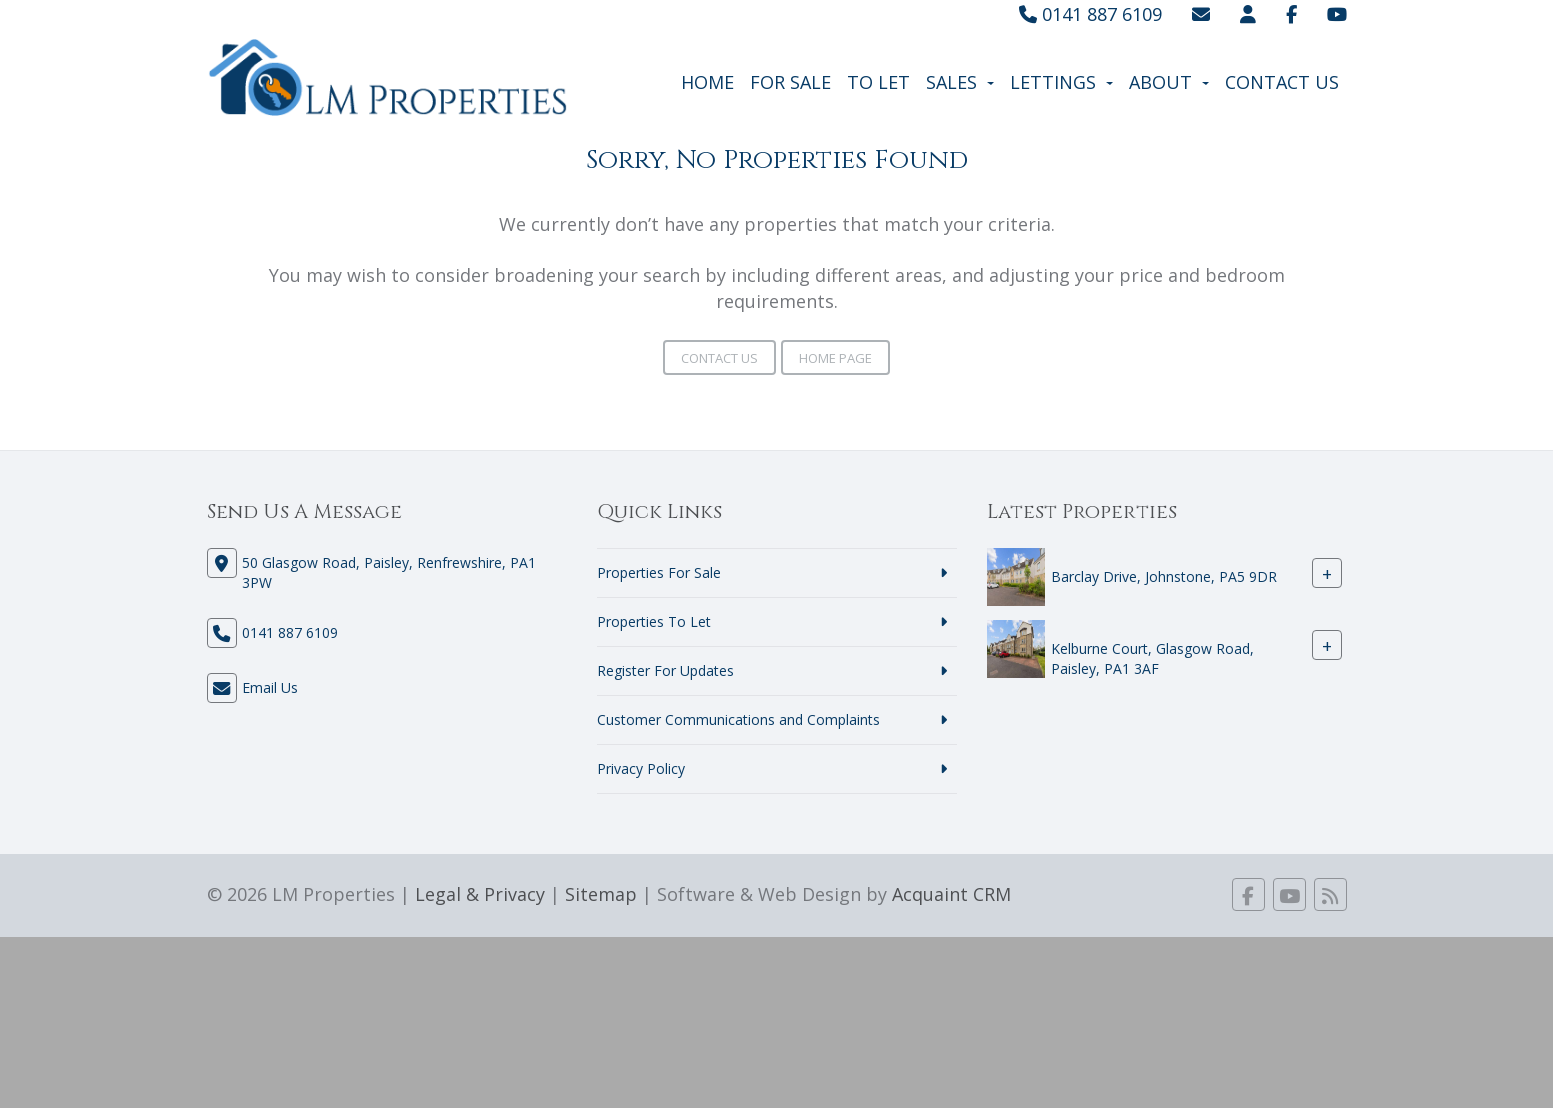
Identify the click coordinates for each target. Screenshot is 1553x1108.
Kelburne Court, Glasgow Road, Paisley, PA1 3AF (1152, 658)
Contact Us (1282, 82)
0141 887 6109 (1090, 14)
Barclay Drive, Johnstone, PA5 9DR (1164, 576)
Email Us (270, 687)
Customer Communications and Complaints (738, 719)
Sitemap (601, 894)
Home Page (835, 358)
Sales (960, 82)
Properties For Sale (659, 572)
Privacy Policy (641, 768)
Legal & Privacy (480, 894)
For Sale (790, 82)
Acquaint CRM (951, 894)
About (1169, 82)
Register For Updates (665, 670)
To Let (878, 82)
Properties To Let (654, 621)
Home (707, 82)
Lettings (1061, 82)
